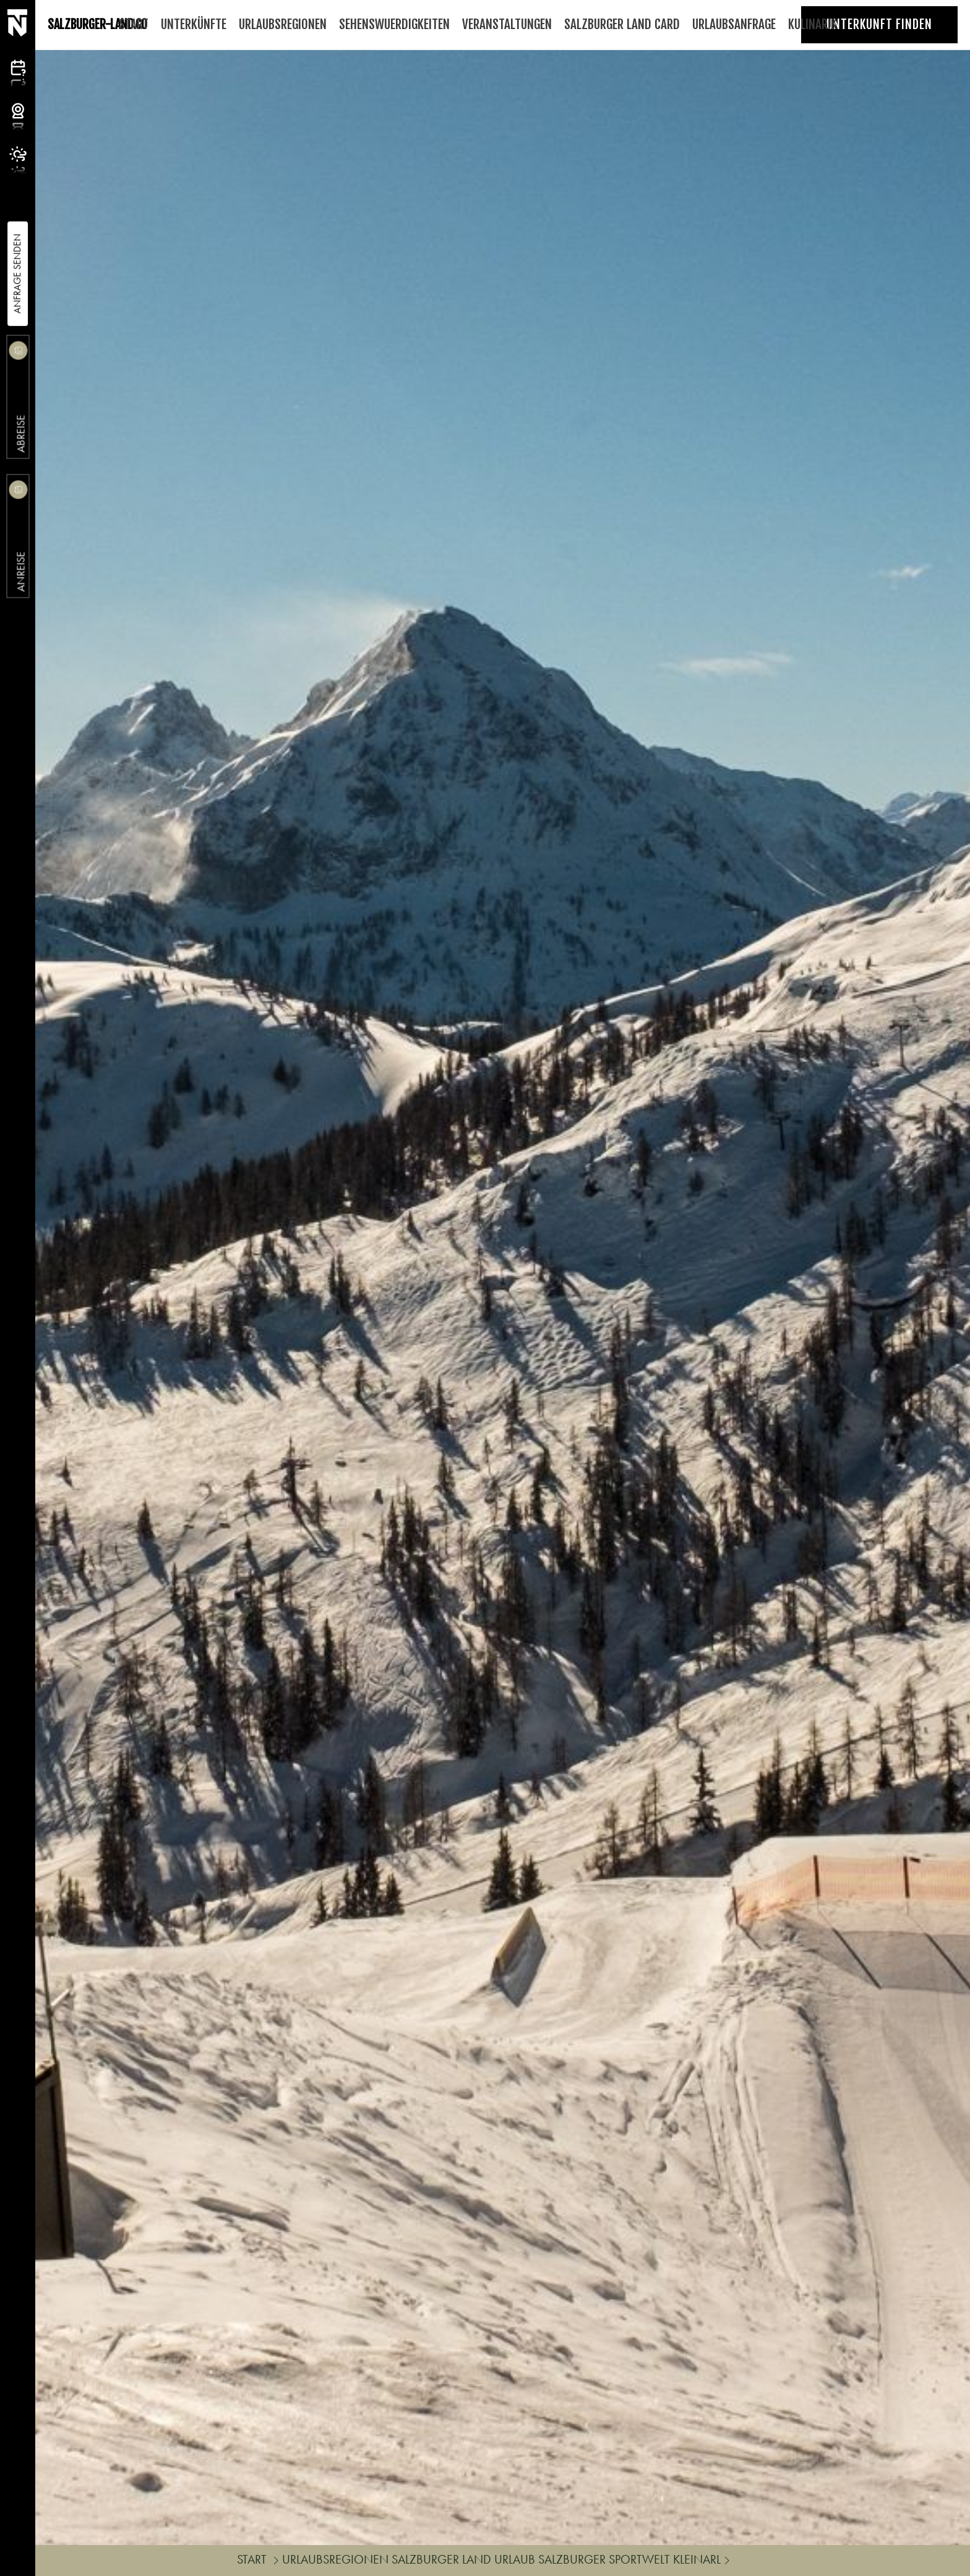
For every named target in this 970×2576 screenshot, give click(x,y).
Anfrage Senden (17, 274)
